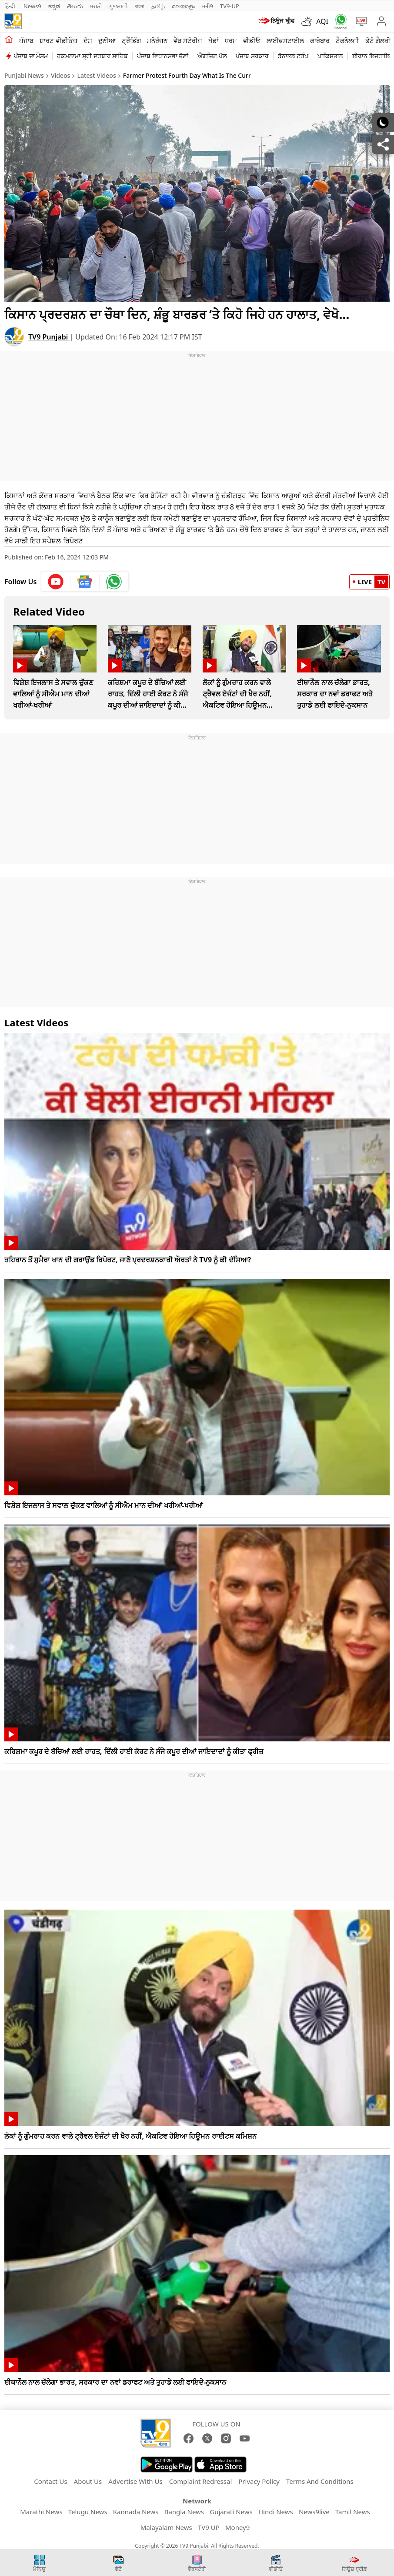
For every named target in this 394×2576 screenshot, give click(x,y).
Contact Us (50, 2481)
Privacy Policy (259, 2481)
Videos (60, 75)
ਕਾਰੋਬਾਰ (320, 40)
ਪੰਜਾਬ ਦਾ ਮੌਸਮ (31, 56)
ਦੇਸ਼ (87, 40)
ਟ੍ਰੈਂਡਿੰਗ (131, 40)
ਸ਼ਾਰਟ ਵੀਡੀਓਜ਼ (58, 40)
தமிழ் (158, 6)
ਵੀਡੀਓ (251, 40)
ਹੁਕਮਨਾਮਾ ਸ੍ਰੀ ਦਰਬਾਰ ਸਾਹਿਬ (92, 56)
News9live (314, 2511)
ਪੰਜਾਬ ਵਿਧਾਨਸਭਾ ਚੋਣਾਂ (162, 56)
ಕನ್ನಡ (54, 6)
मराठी (96, 6)
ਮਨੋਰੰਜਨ (157, 40)
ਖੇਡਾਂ (213, 40)
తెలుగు (75, 6)
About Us (88, 2481)
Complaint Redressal (200, 2481)
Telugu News (87, 2511)
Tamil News (352, 2511)
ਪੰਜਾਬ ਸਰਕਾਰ (252, 56)
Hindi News (275, 2511)
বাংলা (139, 6)
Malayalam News (166, 2527)
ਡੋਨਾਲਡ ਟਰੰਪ (293, 56)
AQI (322, 21)
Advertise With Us (135, 2481)
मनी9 (207, 6)
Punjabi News (24, 75)
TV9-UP (229, 6)
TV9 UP (209, 2527)
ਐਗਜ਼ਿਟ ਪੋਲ (212, 56)
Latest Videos (96, 75)
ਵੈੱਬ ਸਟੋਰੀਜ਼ (188, 40)
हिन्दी (10, 6)
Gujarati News (231, 2511)
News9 (32, 6)
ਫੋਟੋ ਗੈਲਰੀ (378, 40)
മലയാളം (183, 6)
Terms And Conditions (320, 2481)
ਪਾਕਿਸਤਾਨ (330, 56)
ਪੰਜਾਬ (26, 40)
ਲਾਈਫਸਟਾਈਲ (285, 40)
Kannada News (136, 2511)
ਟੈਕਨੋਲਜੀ (347, 40)
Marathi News (41, 2511)
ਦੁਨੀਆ (107, 40)
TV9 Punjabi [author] (49, 337)
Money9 (237, 2527)
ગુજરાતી (118, 6)
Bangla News (184, 2511)
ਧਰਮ (231, 40)
